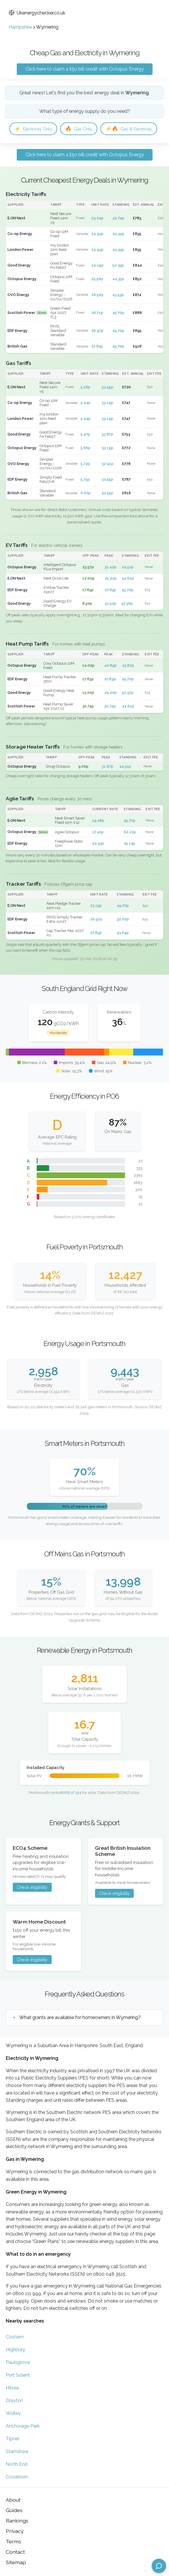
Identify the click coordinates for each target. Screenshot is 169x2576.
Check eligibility (32, 1887)
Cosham (15, 2337)
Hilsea (12, 2388)
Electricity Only (33, 129)
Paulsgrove (18, 2362)
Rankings (17, 2521)
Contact (15, 2552)
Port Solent (18, 2375)
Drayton (14, 2400)
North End (16, 2464)
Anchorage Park (23, 2426)
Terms (13, 2541)
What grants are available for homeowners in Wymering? (80, 2017)
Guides (14, 2510)
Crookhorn (17, 2477)
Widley (13, 2413)
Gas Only (78, 129)
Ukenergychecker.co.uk (37, 13)
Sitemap (16, 2562)
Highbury (15, 2349)
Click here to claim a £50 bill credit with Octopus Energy (84, 69)
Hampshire (20, 27)
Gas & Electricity (128, 129)
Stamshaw (17, 2451)
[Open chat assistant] (159, 2566)
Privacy (15, 2531)
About (13, 2500)
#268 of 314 (70, 1792)
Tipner (12, 2438)
